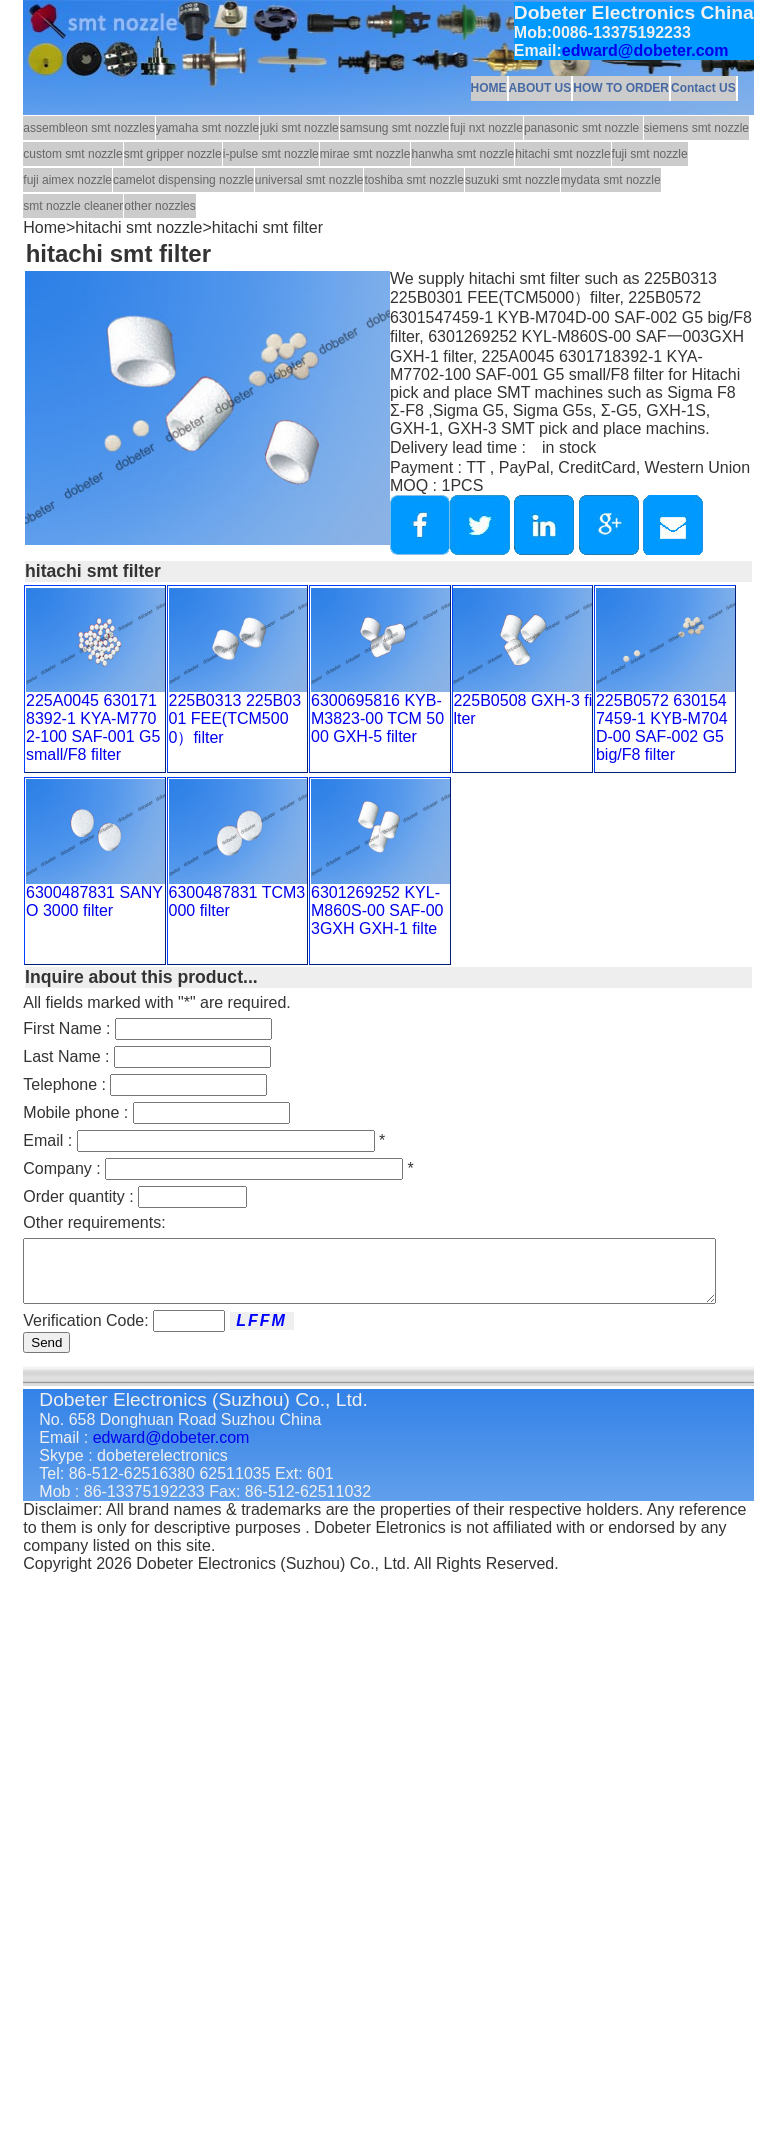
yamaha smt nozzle (207, 128)
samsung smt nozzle (394, 128)
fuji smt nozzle (650, 154)
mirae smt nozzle (365, 154)
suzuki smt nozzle (512, 180)
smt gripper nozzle (173, 154)
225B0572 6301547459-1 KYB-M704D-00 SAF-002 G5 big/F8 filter (662, 727)
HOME (489, 88)
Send (46, 1354)
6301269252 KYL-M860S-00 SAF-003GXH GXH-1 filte (377, 910)
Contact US (703, 88)
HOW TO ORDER (621, 88)
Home (44, 227)
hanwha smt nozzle (462, 154)
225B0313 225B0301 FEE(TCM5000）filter (235, 719)
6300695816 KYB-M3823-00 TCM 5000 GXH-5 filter (377, 718)
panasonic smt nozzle (583, 128)
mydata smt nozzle (611, 180)
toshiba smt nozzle (413, 180)
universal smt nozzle (309, 180)
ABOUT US (540, 88)
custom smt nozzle (72, 154)
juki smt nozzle (299, 128)
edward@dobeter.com (645, 50)
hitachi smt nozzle (562, 154)
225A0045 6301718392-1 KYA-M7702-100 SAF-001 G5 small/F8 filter (93, 727)
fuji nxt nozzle (486, 128)
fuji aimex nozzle (67, 180)
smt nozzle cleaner (73, 206)
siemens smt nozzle (696, 128)
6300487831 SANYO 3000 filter (94, 901)
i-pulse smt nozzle (271, 154)
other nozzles (159, 206)
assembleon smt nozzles (88, 128)
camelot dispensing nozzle (183, 180)
